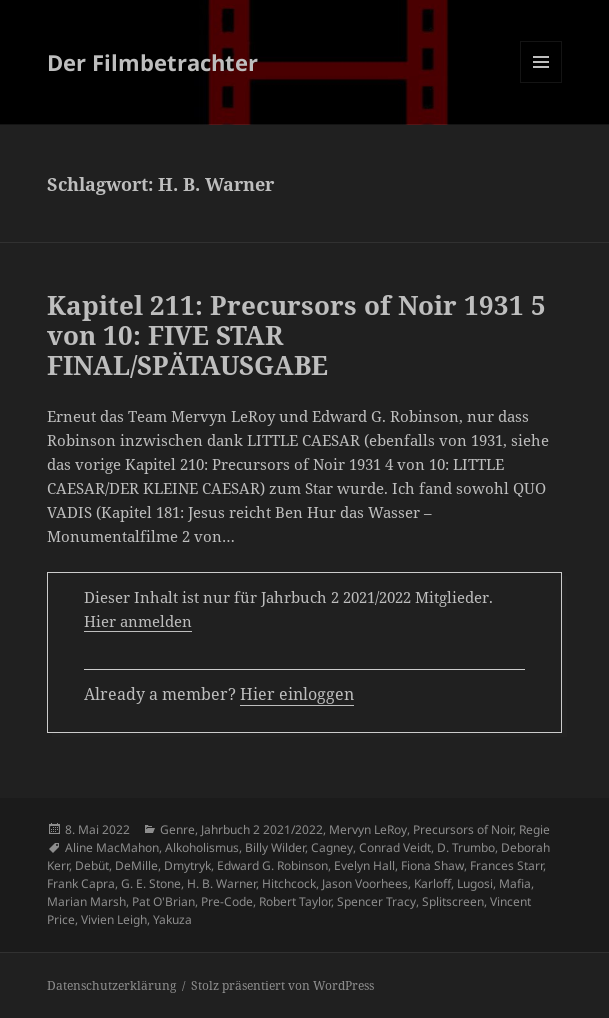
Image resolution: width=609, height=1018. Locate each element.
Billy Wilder (275, 847)
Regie (534, 829)
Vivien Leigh (114, 919)
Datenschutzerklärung (111, 985)
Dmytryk (187, 865)
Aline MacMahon (112, 847)
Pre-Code (227, 901)
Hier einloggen (297, 694)
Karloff (432, 883)
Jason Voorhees (365, 883)
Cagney (332, 847)
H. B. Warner (221, 883)
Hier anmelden (138, 621)
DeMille (136, 865)
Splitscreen (453, 901)
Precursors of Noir (463, 829)
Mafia (515, 883)
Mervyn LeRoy (368, 829)
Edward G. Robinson (272, 865)
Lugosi (475, 883)
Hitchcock (289, 883)
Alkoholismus (202, 847)
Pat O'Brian (163, 901)
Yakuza (172, 919)
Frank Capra (81, 883)
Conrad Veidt (395, 847)
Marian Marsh (86, 901)
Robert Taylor (295, 901)
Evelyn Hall (364, 865)
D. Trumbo (466, 847)
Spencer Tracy (376, 901)
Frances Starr (506, 865)
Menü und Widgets (541, 82)
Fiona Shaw (432, 865)
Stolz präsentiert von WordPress (282, 985)
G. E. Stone (151, 883)
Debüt (92, 865)
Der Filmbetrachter (152, 62)
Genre (177, 829)
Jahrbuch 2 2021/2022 (262, 829)
